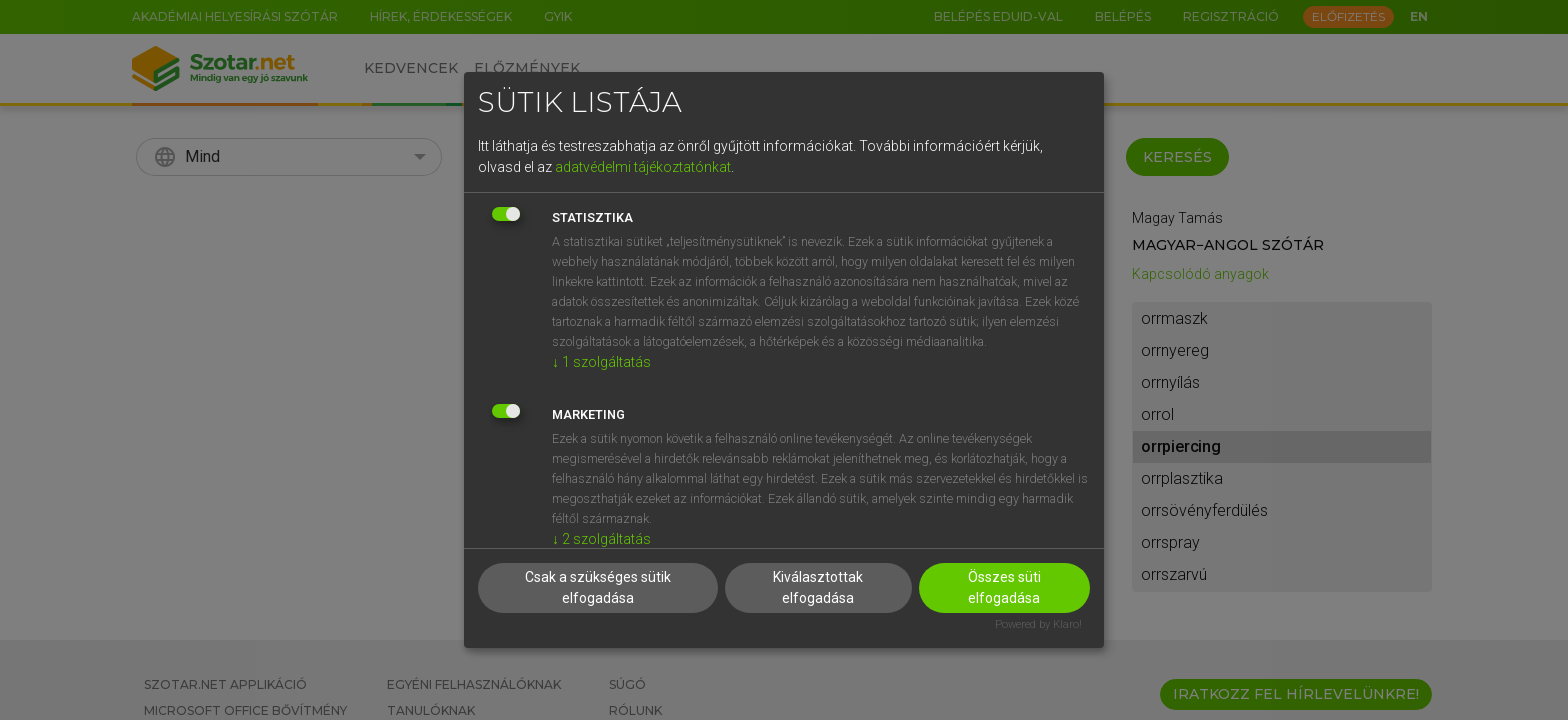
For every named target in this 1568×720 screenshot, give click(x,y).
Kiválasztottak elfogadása (818, 587)
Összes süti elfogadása (1004, 587)
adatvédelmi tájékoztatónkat (643, 167)
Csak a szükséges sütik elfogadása (598, 587)
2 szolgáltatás (601, 539)
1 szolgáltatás (601, 362)
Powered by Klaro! (1038, 624)
